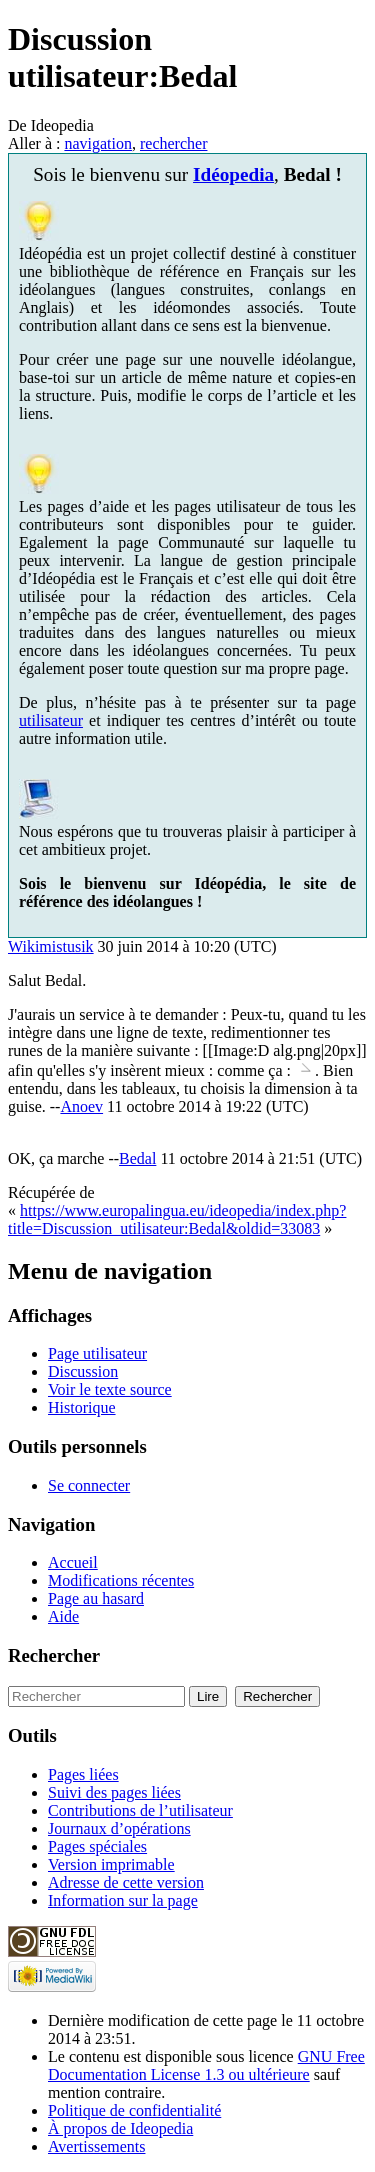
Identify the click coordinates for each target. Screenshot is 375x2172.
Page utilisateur (97, 1353)
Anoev (81, 1106)
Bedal (137, 1158)
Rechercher (54, 1655)
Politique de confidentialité (134, 2110)
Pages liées (83, 1774)
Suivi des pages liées (114, 1792)
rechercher (174, 143)
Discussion (83, 1371)
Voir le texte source (110, 1389)
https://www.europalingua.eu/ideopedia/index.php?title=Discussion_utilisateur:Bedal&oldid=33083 (177, 1219)
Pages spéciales (97, 1846)
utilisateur (51, 720)
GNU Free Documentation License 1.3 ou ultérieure (206, 2065)
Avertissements (96, 2146)
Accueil (73, 1562)
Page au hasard (96, 1598)
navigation (98, 143)
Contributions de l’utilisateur (140, 1810)
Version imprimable (111, 1864)
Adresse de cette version (126, 1882)
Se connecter (89, 1485)
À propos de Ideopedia (120, 2128)
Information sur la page (123, 1900)
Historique (82, 1407)
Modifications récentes (121, 1580)
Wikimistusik (51, 946)
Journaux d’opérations (119, 1828)
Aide (63, 1616)
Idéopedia (233, 174)
